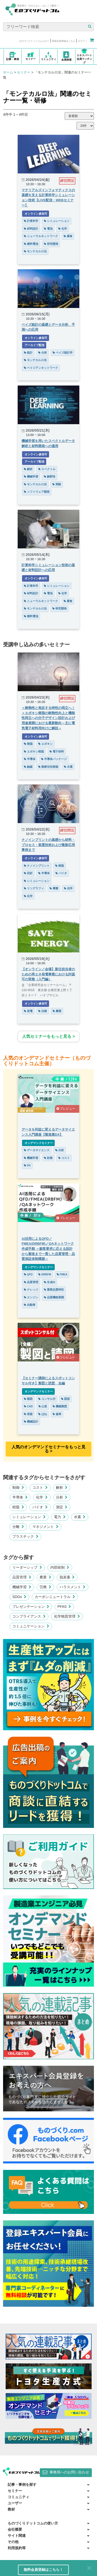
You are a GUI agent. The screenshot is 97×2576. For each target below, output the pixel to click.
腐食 (68, 236)
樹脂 (28, 743)
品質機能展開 (54, 1297)
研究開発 (51, 243)
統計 (28, 352)
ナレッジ (31, 1289)
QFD (28, 1274)
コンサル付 (46, 1398)
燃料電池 (31, 243)
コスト (64, 1157)
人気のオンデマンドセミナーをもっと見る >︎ (48, 1449)
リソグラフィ (34, 888)
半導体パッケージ (54, 758)
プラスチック (25, 1536)
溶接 (28, 1414)
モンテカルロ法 (35, 251)
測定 (62, 1507)
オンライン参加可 (35, 213)
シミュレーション (57, 220)
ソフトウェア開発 (37, 491)
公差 (42, 1406)
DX (27, 1165)
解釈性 (49, 476)
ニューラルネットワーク (41, 236)
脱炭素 (67, 1577)
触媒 (28, 766)
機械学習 (31, 476)
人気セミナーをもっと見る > (48, 1036)
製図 (28, 1398)
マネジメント (45, 1527)
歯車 (57, 1414)
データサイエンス (37, 1150)
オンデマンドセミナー (38, 1142)
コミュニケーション (30, 1626)
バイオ (61, 873)
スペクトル (46, 469)
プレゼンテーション (30, 1606)
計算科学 (31, 220)
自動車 (29, 1304)
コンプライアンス (29, 1616)
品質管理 (31, 1282)
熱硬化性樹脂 (48, 766)
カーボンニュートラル (55, 1597)
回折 (28, 873)
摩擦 (54, 888)
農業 (57, 1011)
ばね (42, 1414)
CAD (28, 1406)
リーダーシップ (27, 1567)
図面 (65, 1398)
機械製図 (60, 1406)
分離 (18, 1527)
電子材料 (57, 751)
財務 (48, 1157)
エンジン (31, 1297)
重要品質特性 (54, 1289)
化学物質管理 (67, 1616)
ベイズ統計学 (63, 352)
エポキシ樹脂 (34, 751)
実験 (56, 484)
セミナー (23, 72)
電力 (60, 1517)
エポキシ (45, 743)
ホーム (8, 72)
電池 (48, 228)
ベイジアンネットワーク (41, 367)
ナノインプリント (37, 865)
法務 (42, 1011)
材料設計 (31, 228)
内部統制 (59, 1567)
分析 (42, 352)
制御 (18, 1487)
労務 (45, 1587)
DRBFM (44, 1274)
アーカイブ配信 (34, 345)
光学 (68, 888)
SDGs (19, 1597)
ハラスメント (73, 1587)
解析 (28, 469)
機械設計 (31, 1421)
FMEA (62, 1274)
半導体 (29, 758)
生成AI (49, 1282)
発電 (28, 1011)
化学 (62, 228)
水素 (68, 766)
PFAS (64, 1606)
